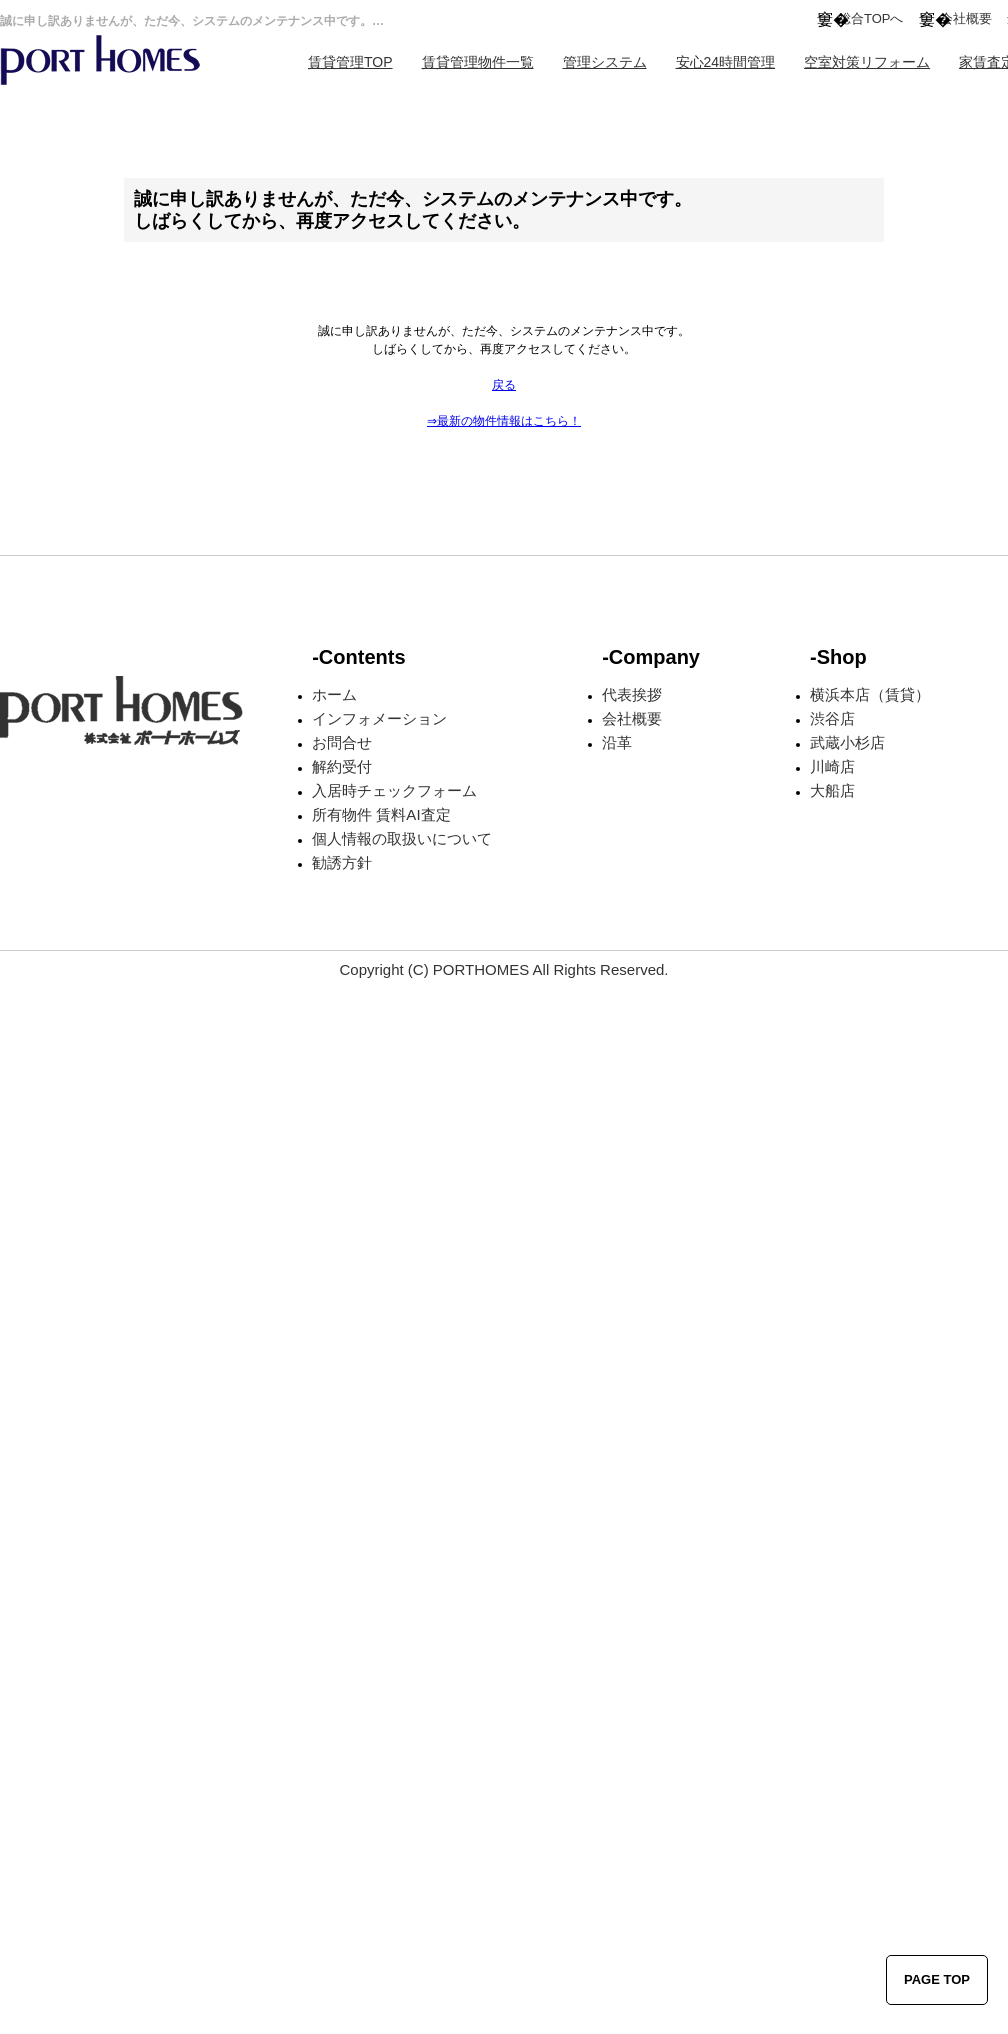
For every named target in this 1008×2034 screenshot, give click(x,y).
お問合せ (342, 742)
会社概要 (966, 18)
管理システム (605, 62)
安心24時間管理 (726, 62)
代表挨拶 (632, 694)
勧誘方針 (342, 862)
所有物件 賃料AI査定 (381, 814)
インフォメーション (379, 718)
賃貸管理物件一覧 (478, 62)
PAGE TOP (937, 1979)
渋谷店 (832, 718)
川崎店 (832, 766)
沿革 (617, 742)
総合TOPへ (871, 18)
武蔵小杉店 (847, 742)
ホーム (334, 694)
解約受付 (342, 766)
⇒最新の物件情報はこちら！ (504, 421)
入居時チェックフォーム (394, 790)
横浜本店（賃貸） (870, 694)
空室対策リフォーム (867, 62)
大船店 (832, 790)
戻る (504, 385)
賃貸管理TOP (350, 62)
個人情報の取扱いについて (402, 838)
